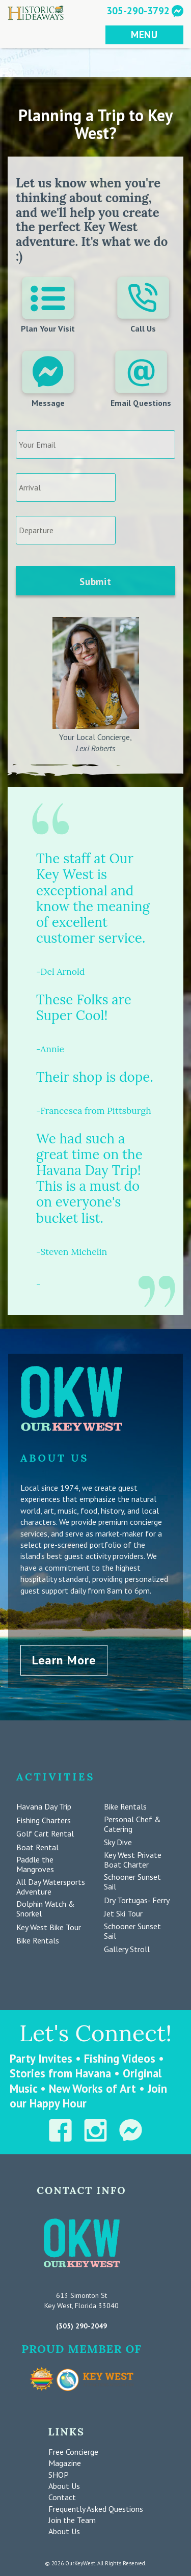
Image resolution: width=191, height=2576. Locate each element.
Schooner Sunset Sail (132, 1882)
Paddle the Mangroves (35, 1864)
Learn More (64, 1660)
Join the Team (72, 2520)
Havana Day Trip (43, 1807)
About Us (64, 2486)
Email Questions (141, 378)
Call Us (143, 305)
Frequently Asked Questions (95, 2509)
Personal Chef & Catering (132, 1824)
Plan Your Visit (48, 305)
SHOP (58, 2475)
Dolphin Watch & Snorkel (45, 1909)
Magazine (64, 2463)
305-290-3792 (138, 10)
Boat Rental (37, 1847)
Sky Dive (118, 1842)
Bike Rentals (37, 1940)
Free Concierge (73, 2452)
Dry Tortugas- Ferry (137, 1900)
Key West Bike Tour (48, 1927)
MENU (144, 34)
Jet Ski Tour (123, 1914)
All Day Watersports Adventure (50, 1887)
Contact (62, 2497)
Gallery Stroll (127, 1949)
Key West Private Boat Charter (132, 1860)
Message (48, 378)
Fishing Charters (43, 1820)
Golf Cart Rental (45, 1834)
